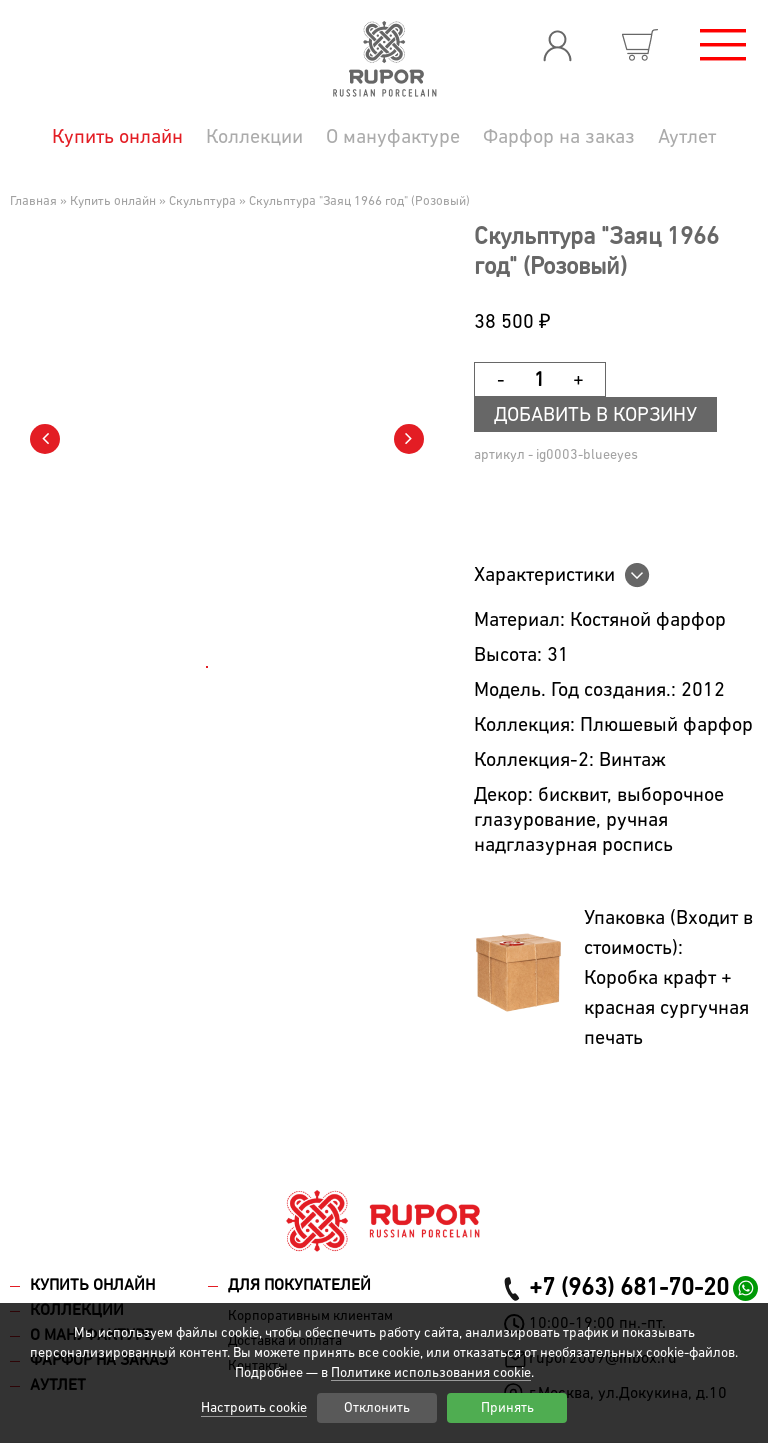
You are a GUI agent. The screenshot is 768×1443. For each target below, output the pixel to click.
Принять (507, 1408)
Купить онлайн (117, 137)
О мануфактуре (393, 137)
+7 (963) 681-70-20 (629, 1288)
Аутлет (687, 137)
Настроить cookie (254, 1408)
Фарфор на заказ (559, 137)
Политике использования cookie (431, 1373)
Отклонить (377, 1408)
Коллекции (254, 137)
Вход (557, 45)
